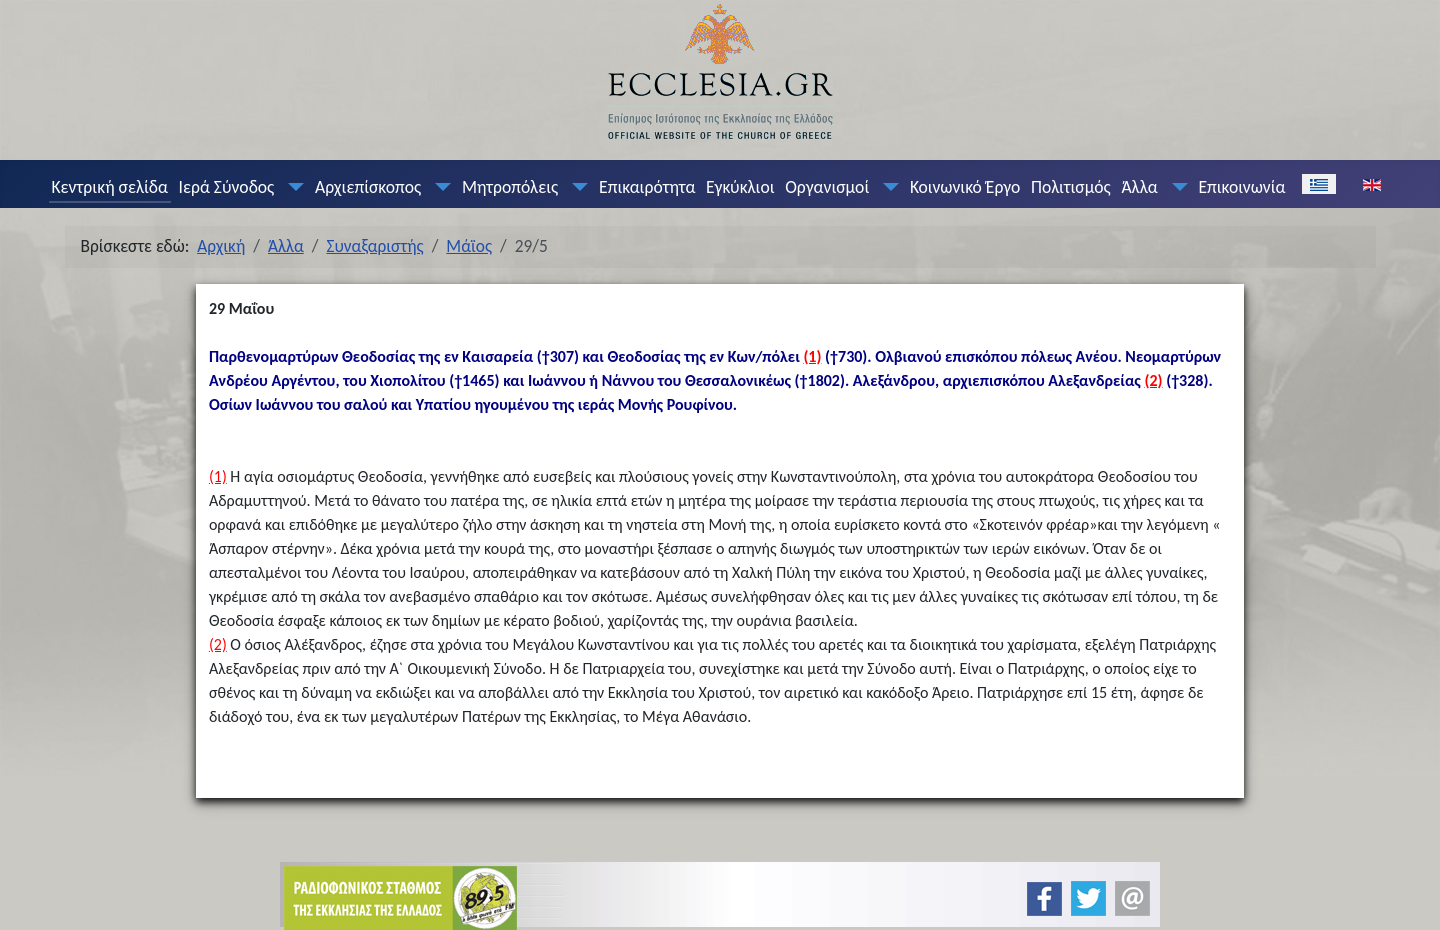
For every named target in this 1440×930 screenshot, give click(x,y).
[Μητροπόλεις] (576, 187)
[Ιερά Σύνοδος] (292, 187)
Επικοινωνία (1241, 187)
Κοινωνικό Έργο (965, 187)
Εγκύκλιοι (740, 187)
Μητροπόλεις (510, 187)
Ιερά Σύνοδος (227, 187)
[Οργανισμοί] (887, 187)
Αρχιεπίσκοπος (368, 187)
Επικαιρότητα (647, 187)
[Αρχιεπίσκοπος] (439, 187)
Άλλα (1139, 187)
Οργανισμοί (827, 187)
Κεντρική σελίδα (109, 187)
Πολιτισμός (1071, 187)
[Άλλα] (1175, 187)
